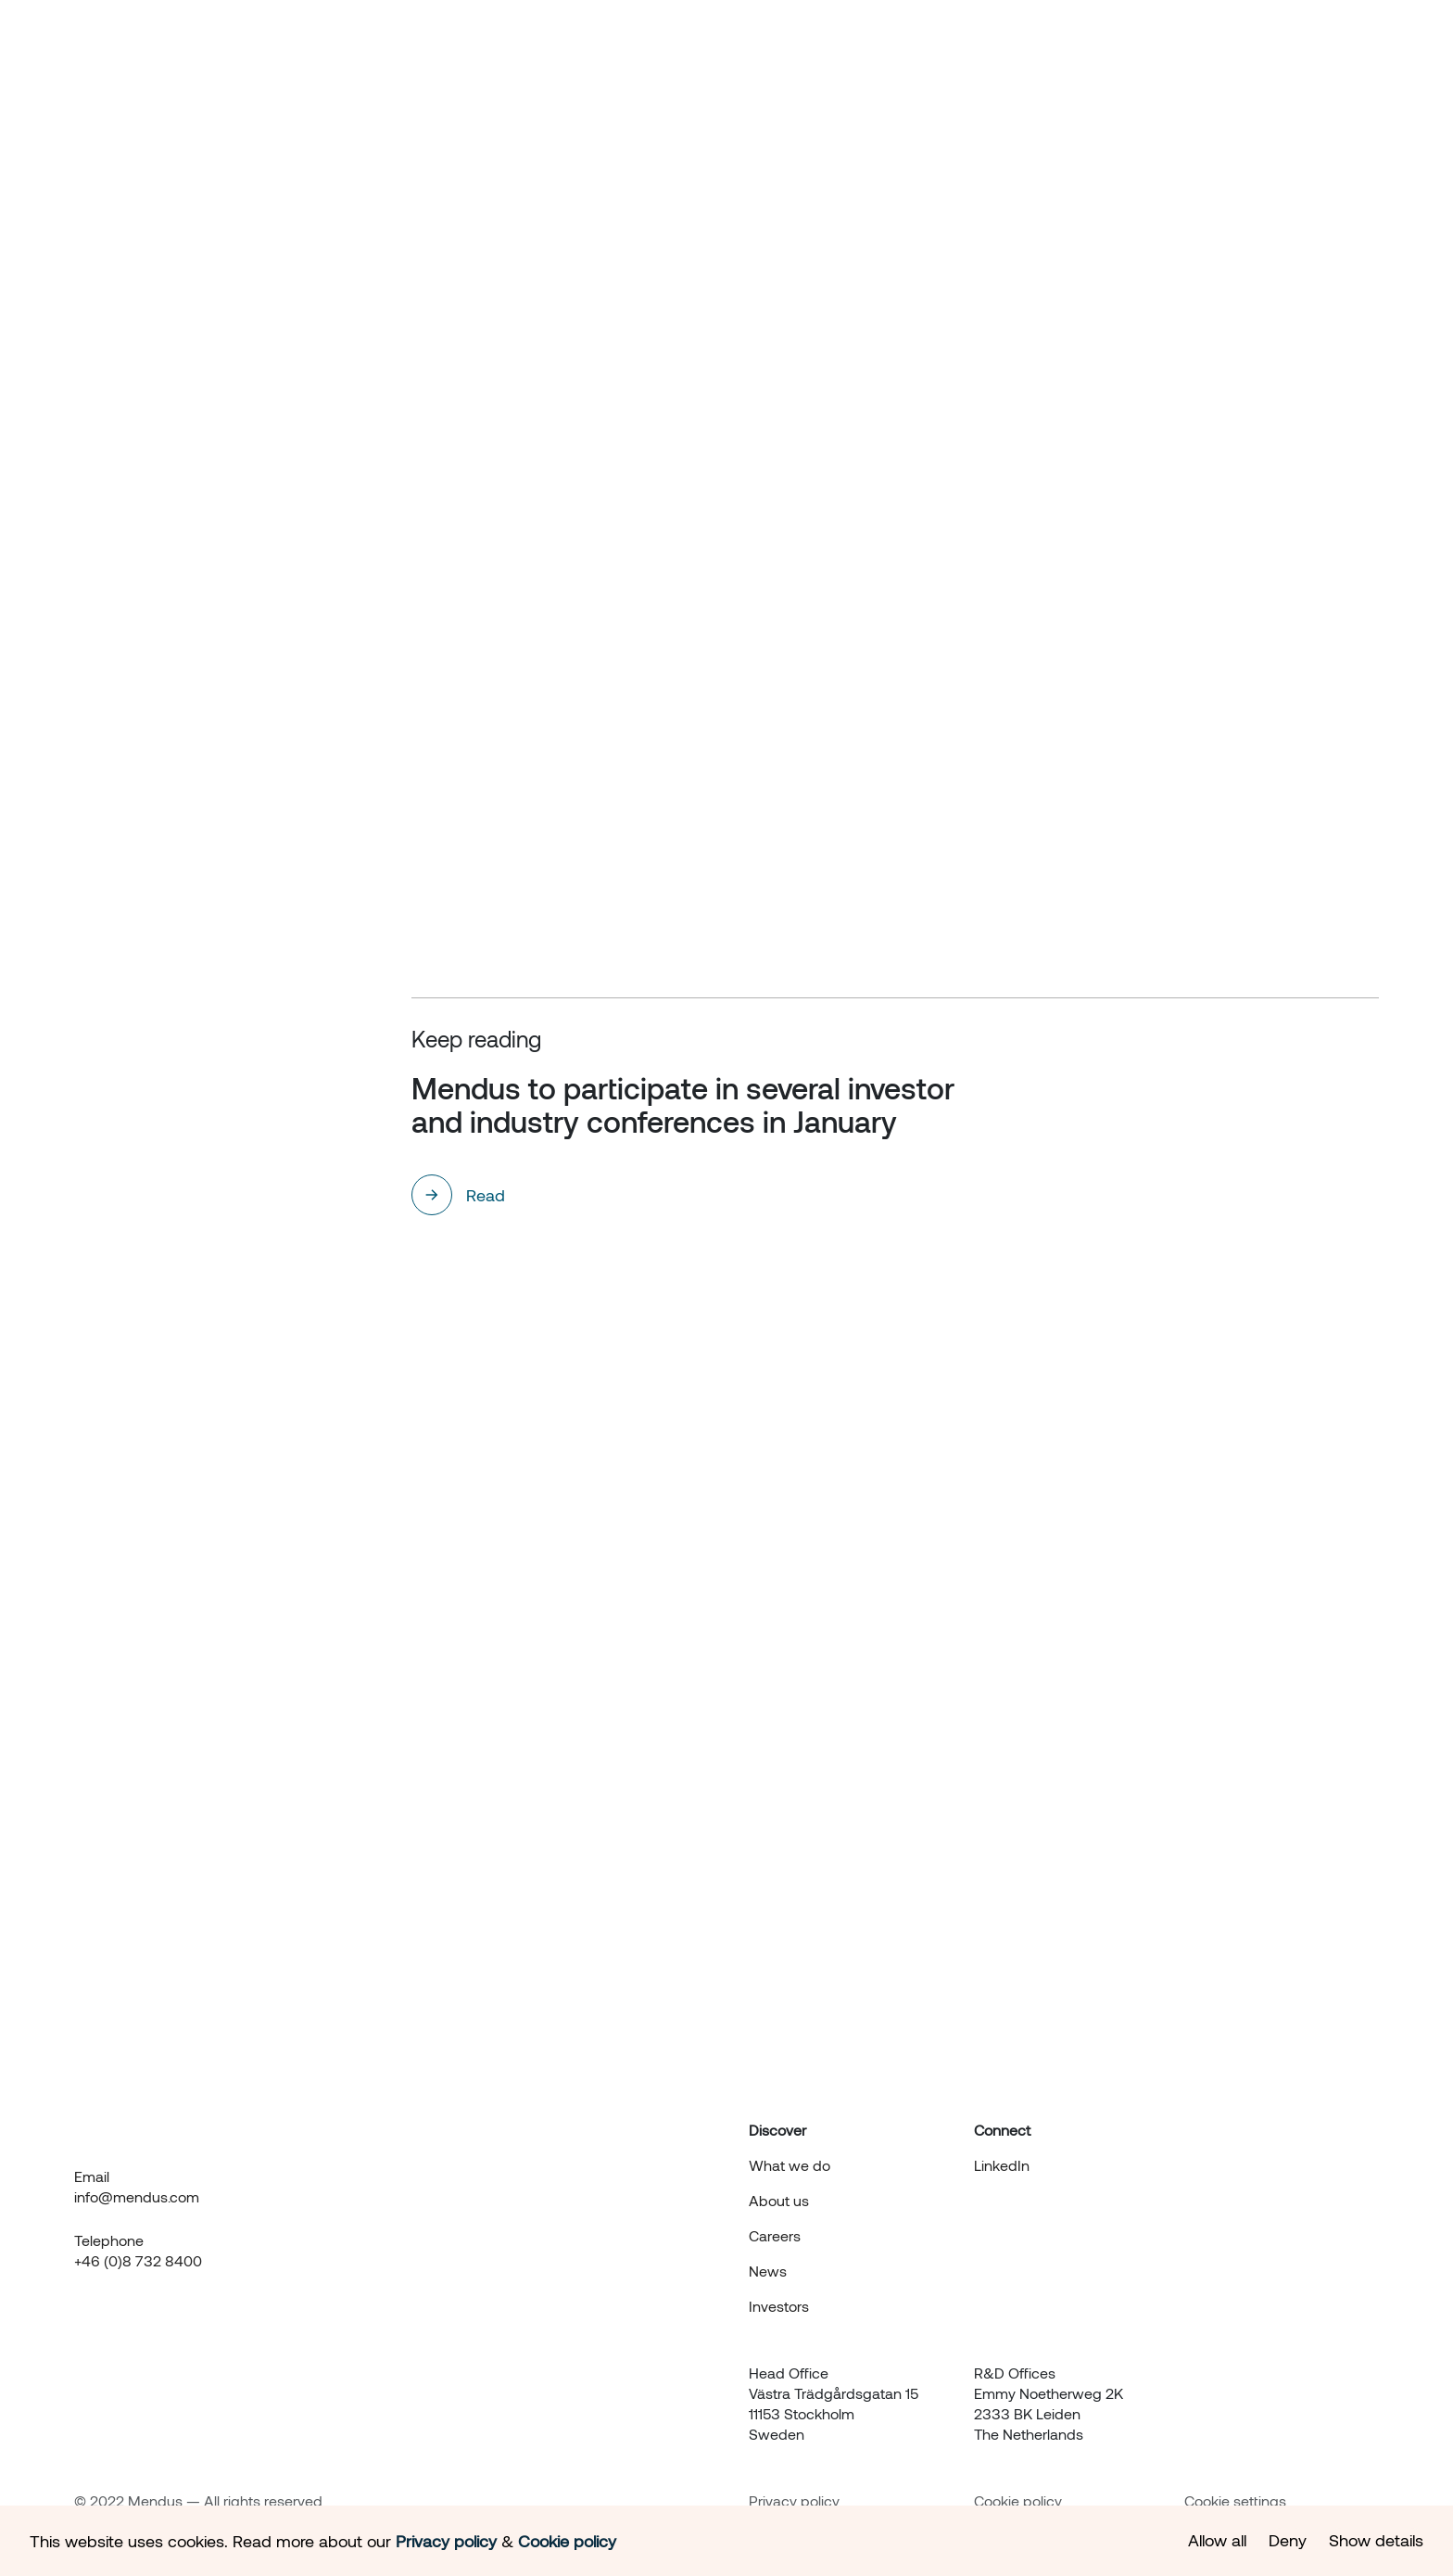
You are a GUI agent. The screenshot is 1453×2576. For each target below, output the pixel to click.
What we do (860, 57)
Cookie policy (1018, 2500)
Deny (1288, 2540)
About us (972, 57)
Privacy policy (794, 2500)
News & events (1095, 57)
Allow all (1217, 2540)
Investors (1218, 57)
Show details (1376, 2540)
